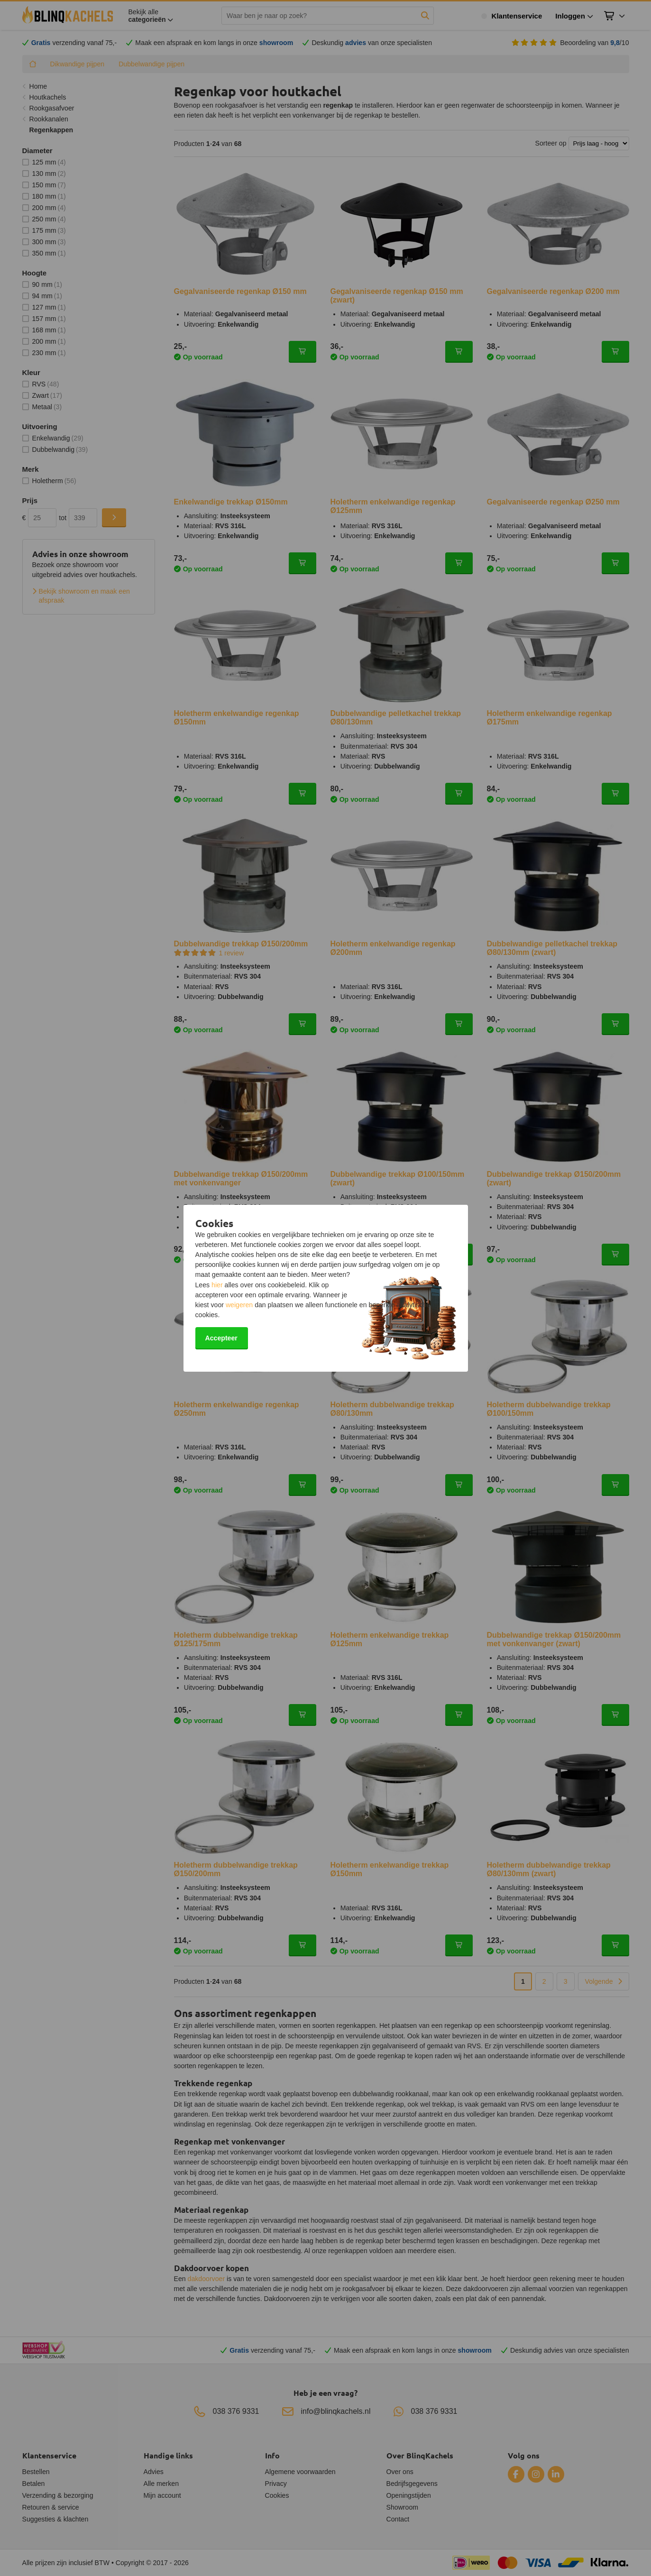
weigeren (239, 1305)
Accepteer (221, 1338)
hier (217, 1285)
